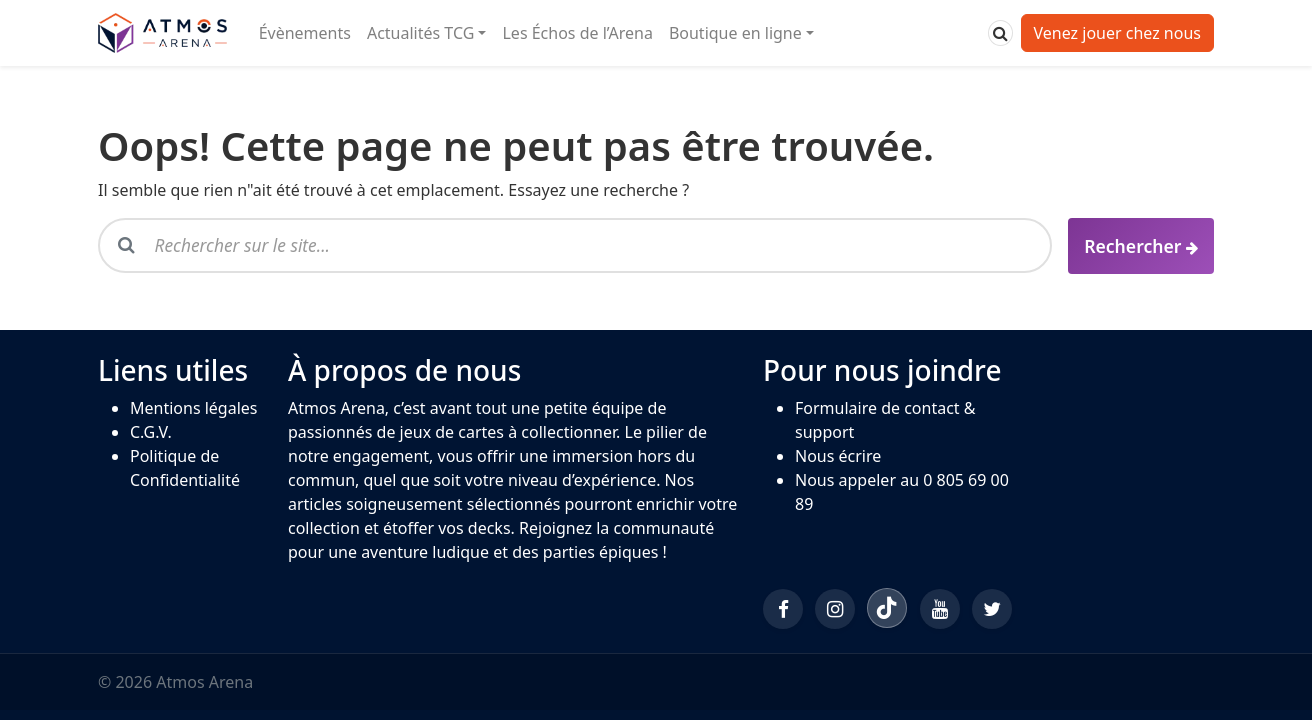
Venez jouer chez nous (1117, 33)
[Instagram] (835, 609)
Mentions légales (194, 408)
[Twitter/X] (992, 609)
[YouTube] (940, 609)
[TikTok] (887, 608)
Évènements (305, 33)
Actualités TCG (420, 33)
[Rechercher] (1000, 33)
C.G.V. (151, 432)
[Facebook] (783, 609)
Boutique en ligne (735, 33)
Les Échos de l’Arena (577, 33)
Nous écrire (838, 456)
